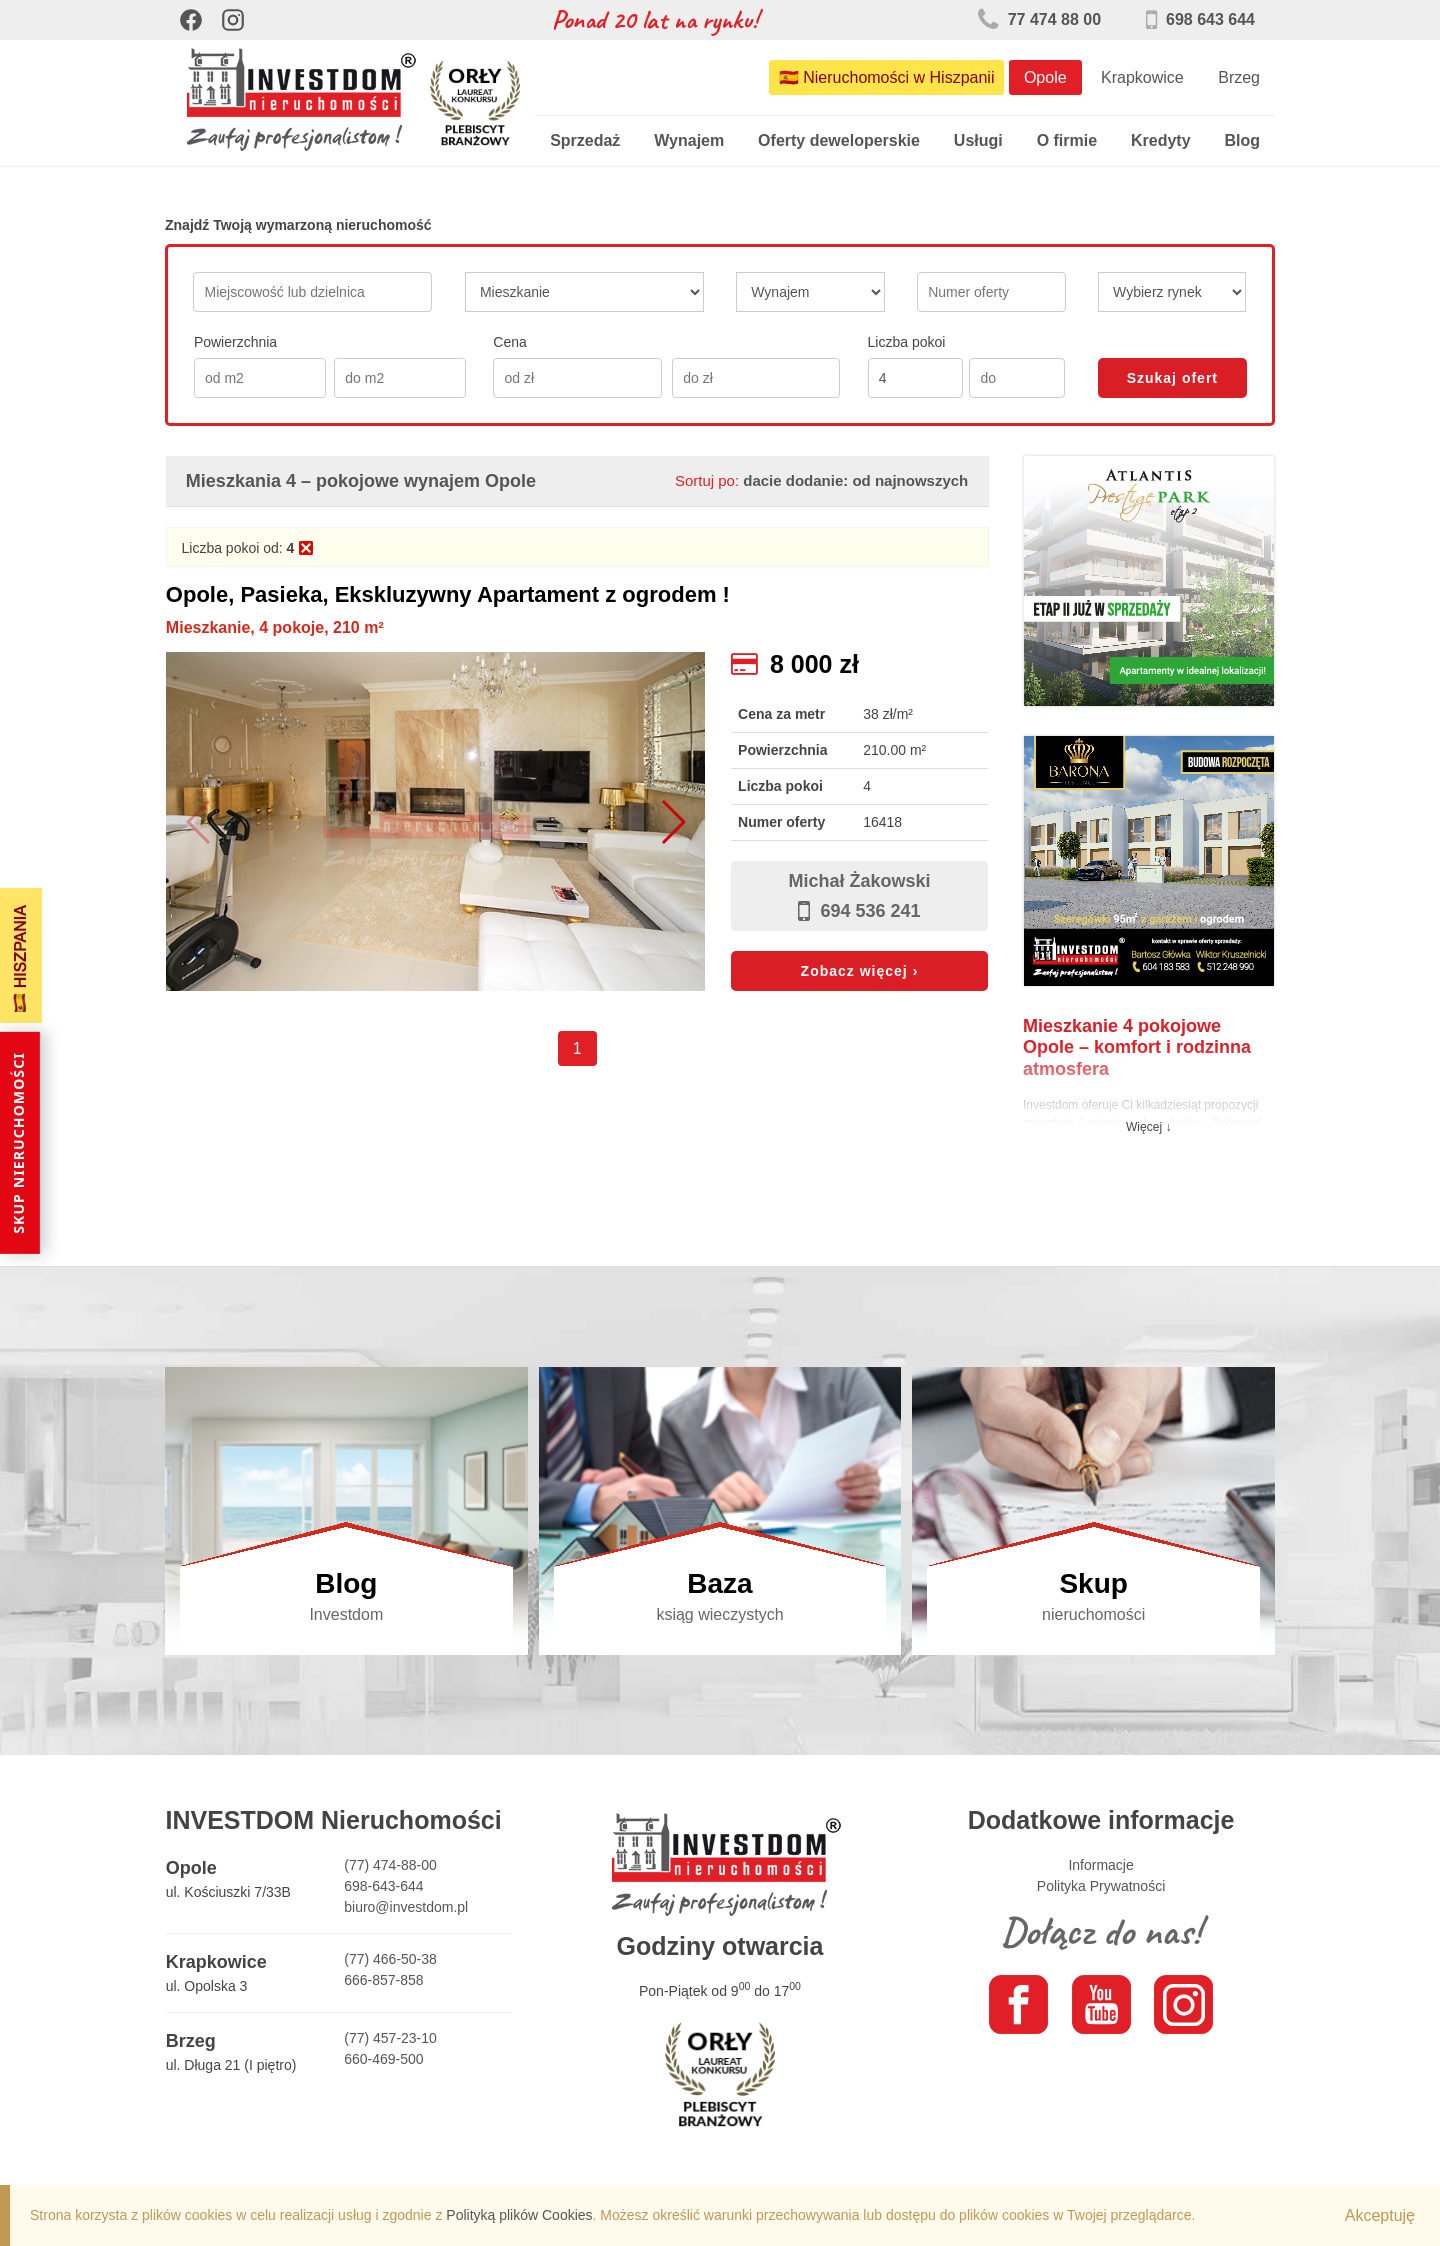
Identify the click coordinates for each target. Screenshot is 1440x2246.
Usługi (978, 140)
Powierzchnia (235, 342)
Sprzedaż (585, 140)
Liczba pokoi (907, 342)
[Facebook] (191, 20)
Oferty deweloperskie (839, 140)
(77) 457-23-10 (390, 2038)
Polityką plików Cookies (519, 2215)
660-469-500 (383, 2059)
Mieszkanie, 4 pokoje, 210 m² (275, 627)
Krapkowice (1142, 77)
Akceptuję (1380, 2215)
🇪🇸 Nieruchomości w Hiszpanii (887, 77)
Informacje (1100, 1865)
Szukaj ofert (1172, 378)
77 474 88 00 (1039, 19)
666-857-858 (383, 1980)
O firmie (1067, 140)
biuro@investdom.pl (406, 1907)
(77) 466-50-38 (390, 1959)
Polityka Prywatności (1101, 1886)
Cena (509, 342)
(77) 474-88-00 (390, 1865)
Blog (1242, 140)
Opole (1045, 77)
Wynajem (689, 140)
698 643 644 (1200, 19)
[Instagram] (233, 20)
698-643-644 (383, 1886)
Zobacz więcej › (860, 971)
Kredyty (1161, 140)
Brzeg (1239, 77)
